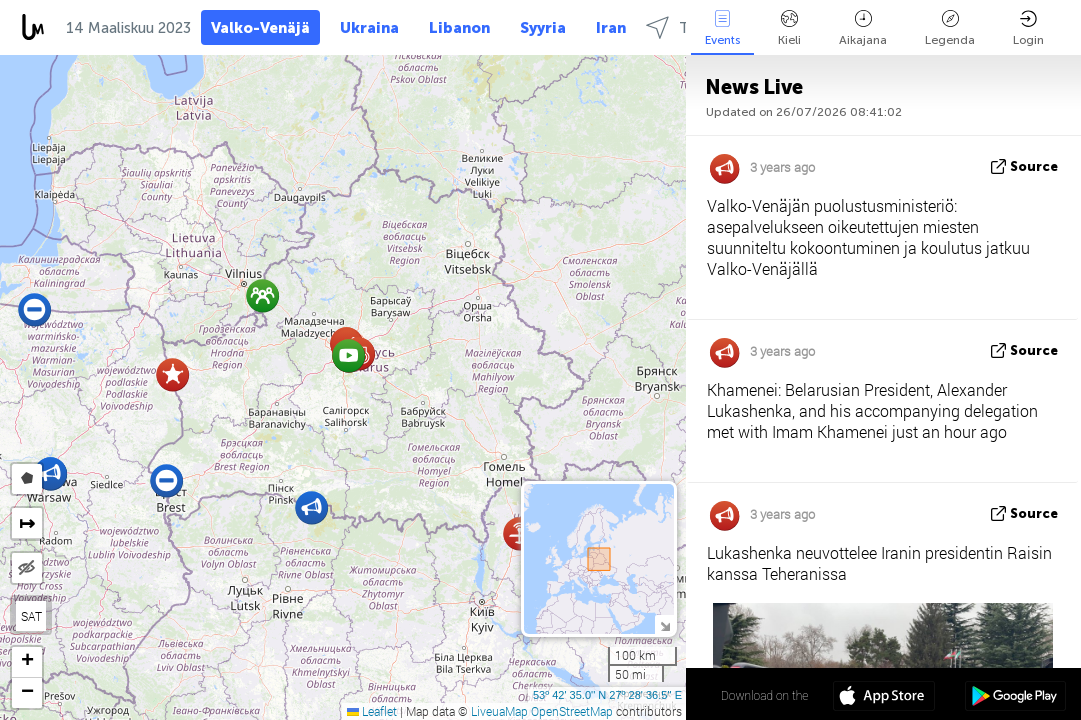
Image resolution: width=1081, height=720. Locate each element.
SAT (31, 616)
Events (722, 28)
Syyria (543, 28)
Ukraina (369, 28)
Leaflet (372, 711)
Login (1028, 28)
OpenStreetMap (572, 711)
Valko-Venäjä (260, 28)
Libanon (459, 28)
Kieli (789, 28)
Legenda (950, 28)
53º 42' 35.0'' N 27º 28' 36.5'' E (607, 695)
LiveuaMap (499, 711)
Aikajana (863, 28)
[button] (262, 295)
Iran (611, 28)
